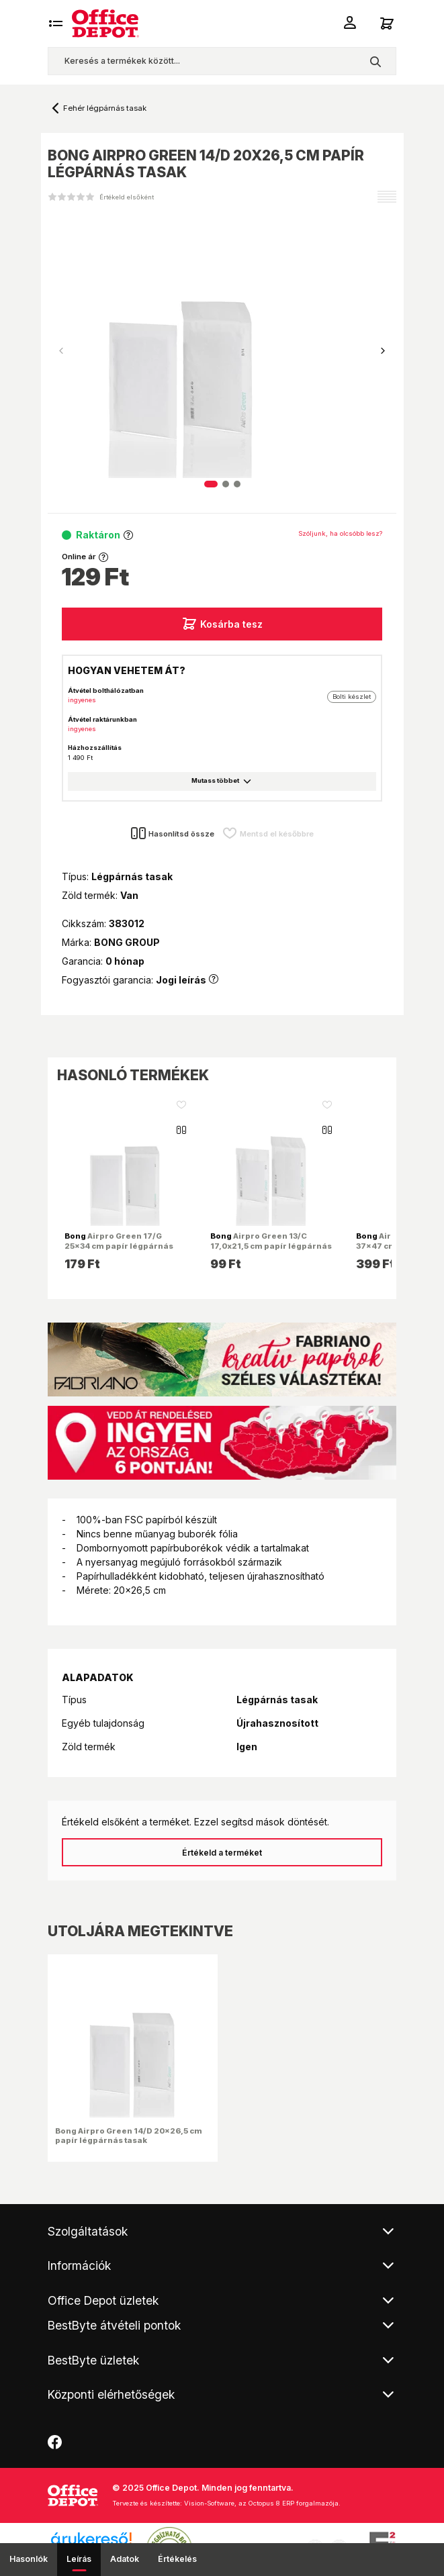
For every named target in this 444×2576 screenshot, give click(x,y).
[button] (382, 351)
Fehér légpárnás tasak (104, 108)
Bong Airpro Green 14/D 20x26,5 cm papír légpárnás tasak (128, 2135)
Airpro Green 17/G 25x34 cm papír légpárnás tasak (118, 1245)
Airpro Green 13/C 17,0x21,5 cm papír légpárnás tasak (271, 1245)
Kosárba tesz (222, 624)
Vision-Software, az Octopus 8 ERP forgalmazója (261, 2503)
